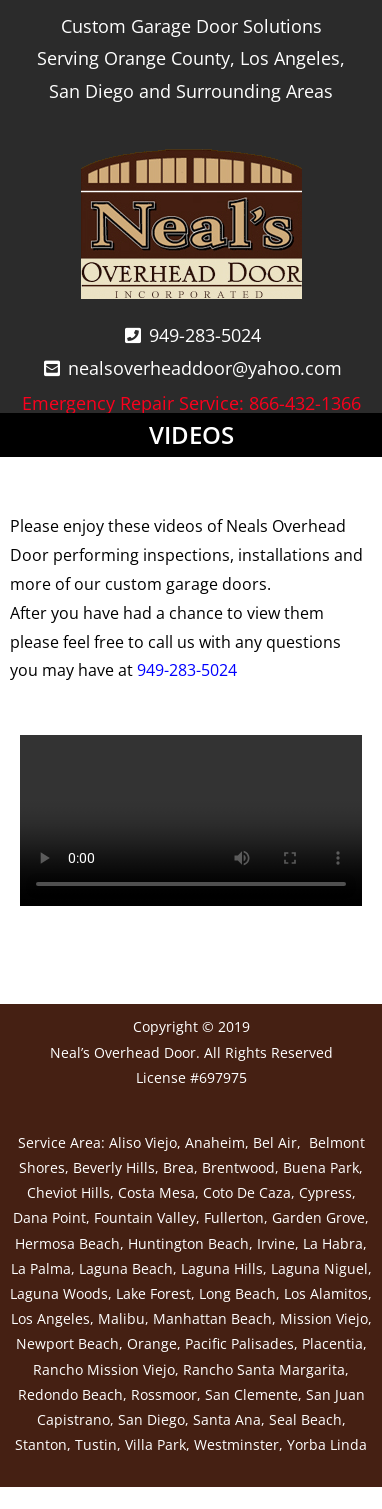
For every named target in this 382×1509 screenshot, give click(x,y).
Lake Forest (153, 1293)
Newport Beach (67, 1343)
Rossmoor (164, 1394)
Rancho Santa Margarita (264, 1369)
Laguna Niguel (319, 1268)
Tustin (96, 1444)
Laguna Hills (222, 1268)
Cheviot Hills (68, 1192)
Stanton (41, 1444)
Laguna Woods (59, 1293)
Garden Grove (318, 1217)
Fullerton (234, 1217)
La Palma (41, 1268)
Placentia (332, 1343)
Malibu (121, 1318)
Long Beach (237, 1293)
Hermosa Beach (67, 1243)
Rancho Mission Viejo (104, 1369)
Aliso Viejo (143, 1142)
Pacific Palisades (239, 1343)
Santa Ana (227, 1419)
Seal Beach (305, 1419)
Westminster (236, 1444)
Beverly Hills (114, 1167)
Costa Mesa (156, 1192)
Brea (178, 1167)
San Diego (151, 1419)
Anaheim (215, 1142)
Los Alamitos (326, 1293)
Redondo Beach (70, 1394)
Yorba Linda (327, 1444)
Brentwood (238, 1167)
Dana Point (49, 1217)
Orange (152, 1343)
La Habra (333, 1243)
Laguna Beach (126, 1268)
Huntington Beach (188, 1243)
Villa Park (155, 1444)
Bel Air (275, 1142)
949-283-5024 (187, 670)
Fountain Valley (145, 1217)
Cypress (325, 1192)
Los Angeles (50, 1318)
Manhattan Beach (212, 1318)
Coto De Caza (247, 1192)
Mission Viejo (324, 1318)
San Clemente (251, 1394)
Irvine (276, 1243)
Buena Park (321, 1167)
